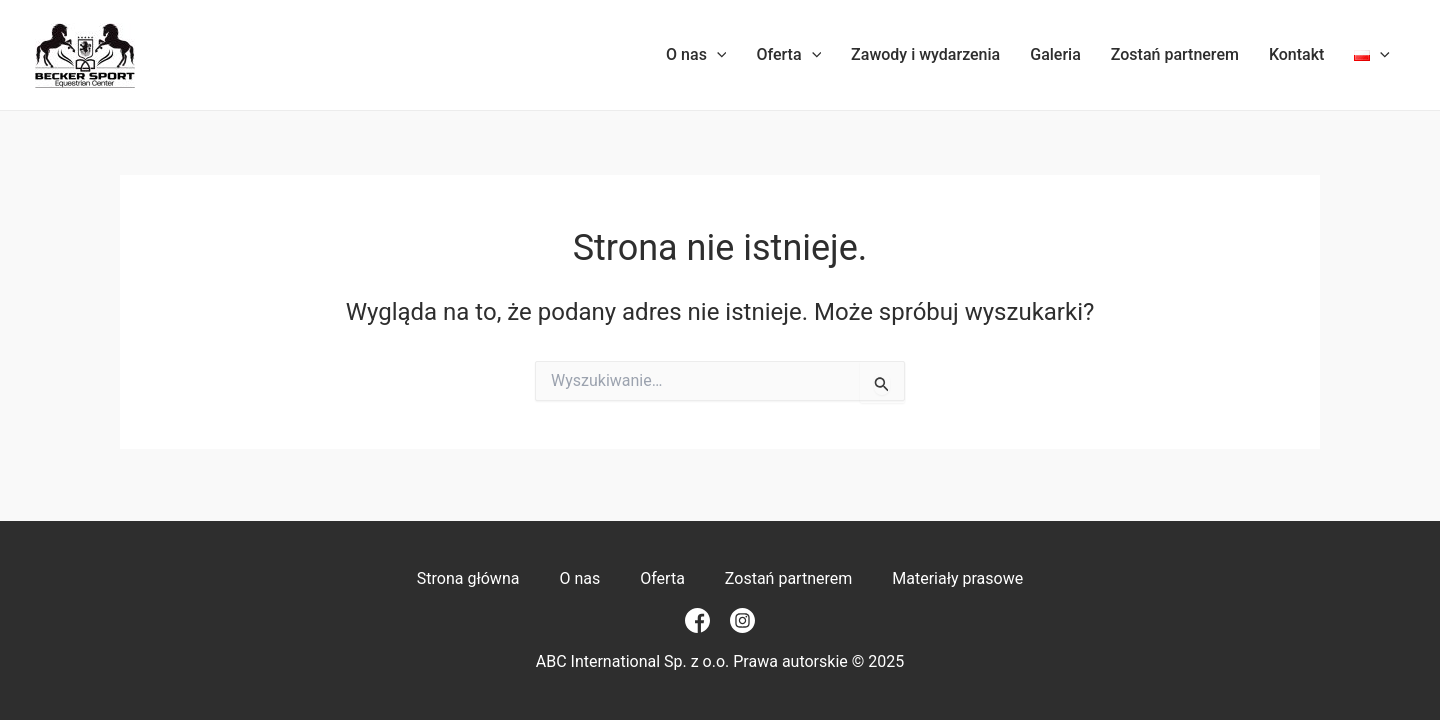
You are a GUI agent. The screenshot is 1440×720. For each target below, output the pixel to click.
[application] (717, 55)
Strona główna (468, 578)
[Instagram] (742, 620)
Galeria (1055, 54)
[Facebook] (697, 620)
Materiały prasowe (957, 578)
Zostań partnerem (1175, 54)
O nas (696, 55)
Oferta (788, 55)
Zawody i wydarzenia (925, 54)
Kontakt (1297, 54)
